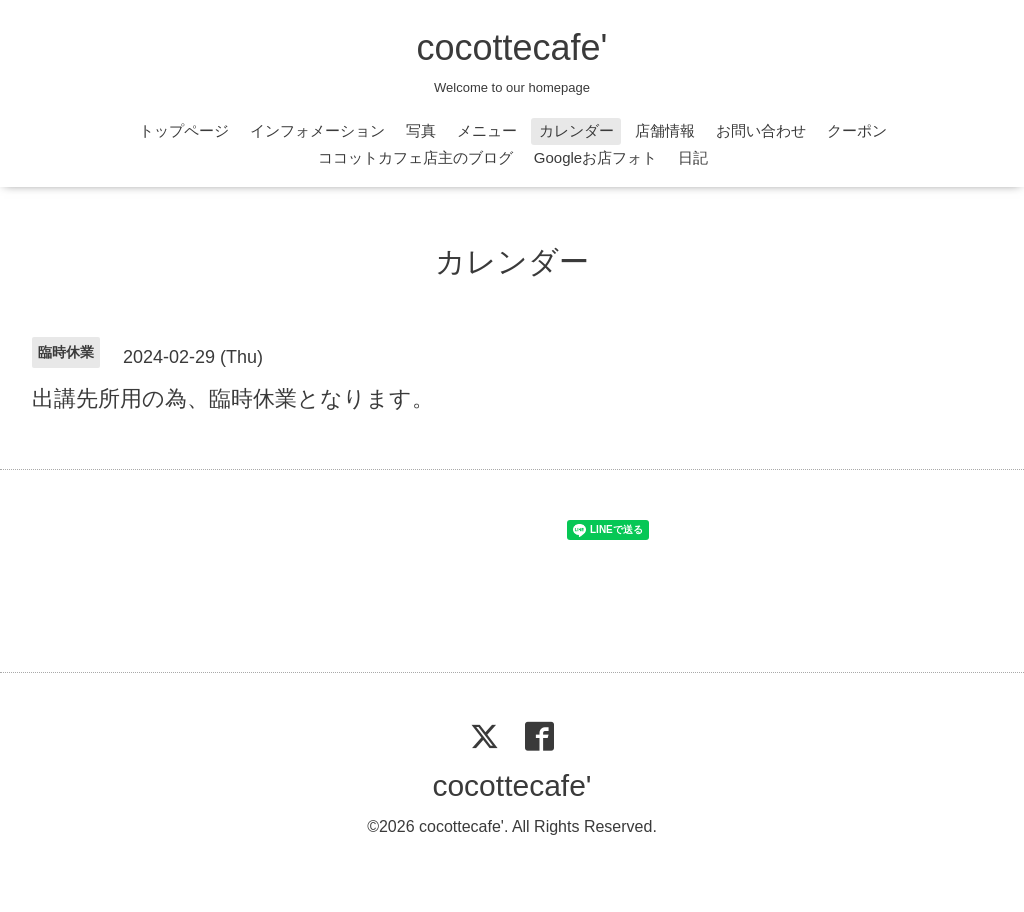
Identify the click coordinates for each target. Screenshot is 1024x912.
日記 (693, 157)
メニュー (487, 130)
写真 (421, 130)
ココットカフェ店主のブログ (415, 157)
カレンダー (576, 130)
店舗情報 (665, 130)
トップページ (184, 130)
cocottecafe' (512, 47)
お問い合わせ (761, 130)
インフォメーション (317, 130)
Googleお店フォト (595, 157)
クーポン (857, 130)
